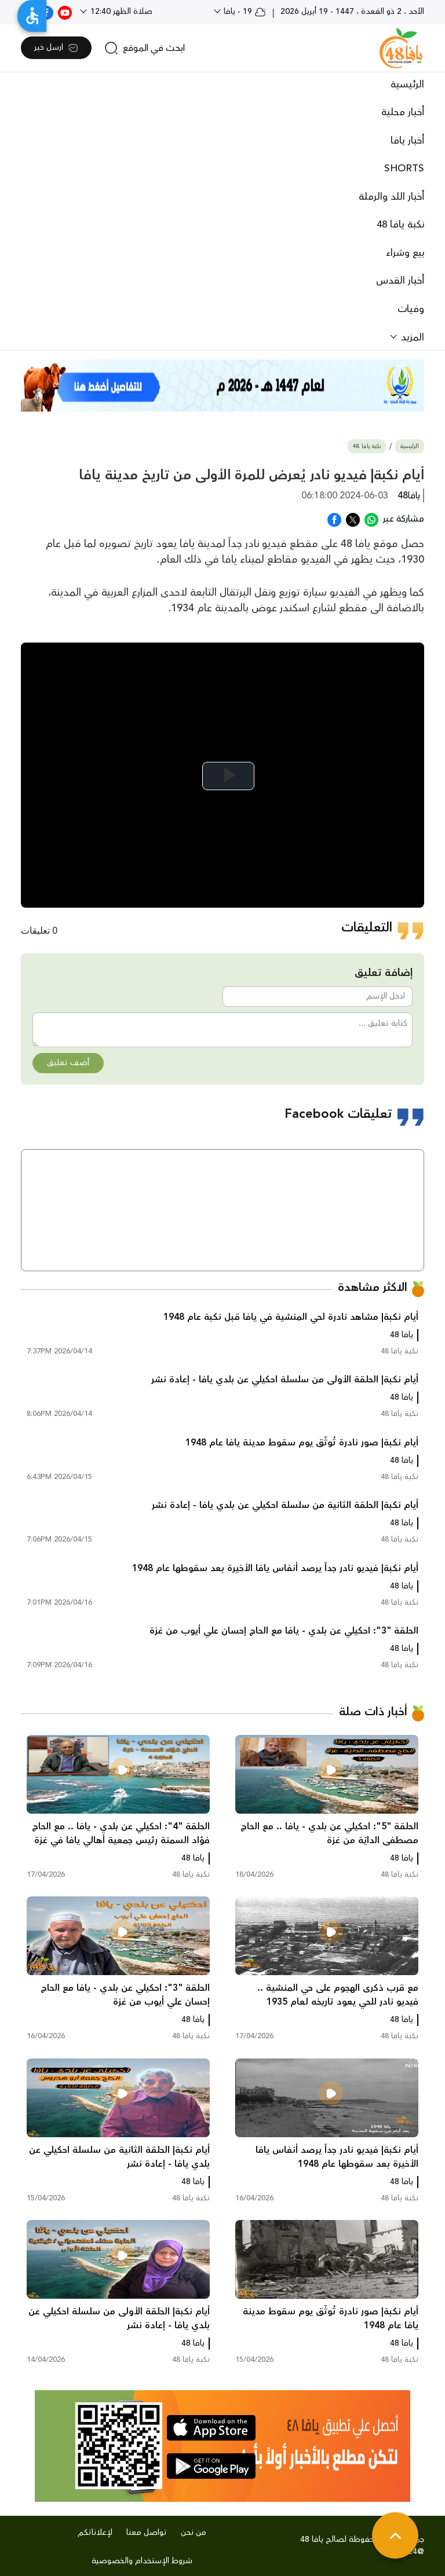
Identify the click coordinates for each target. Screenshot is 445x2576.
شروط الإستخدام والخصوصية (142, 2561)
